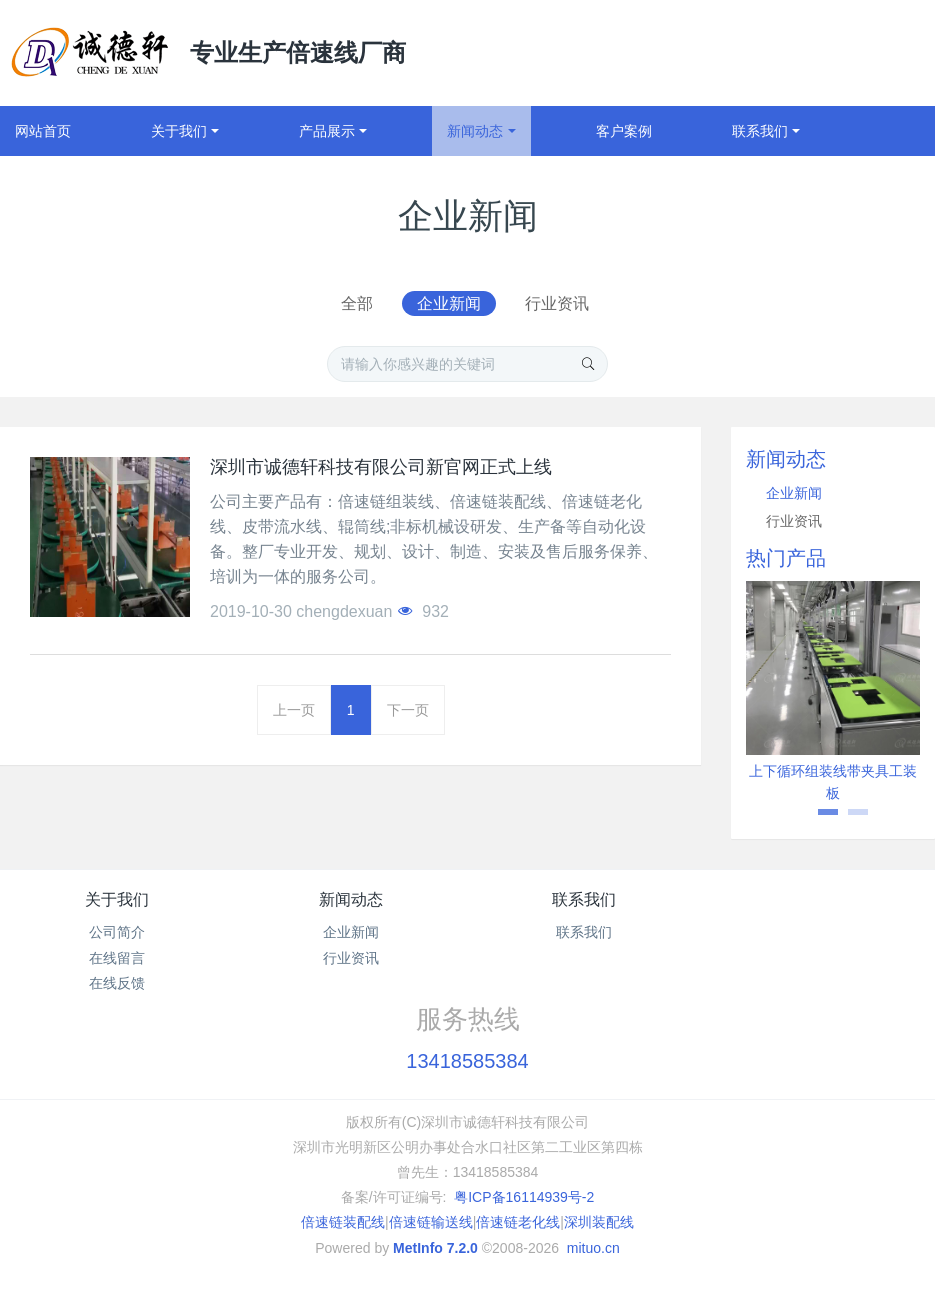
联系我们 (584, 899)
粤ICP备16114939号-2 (524, 1197)
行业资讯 (557, 303)
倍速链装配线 (343, 1222)
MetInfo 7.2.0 (435, 1248)
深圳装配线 (599, 1222)
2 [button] (848, 819)
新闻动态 (351, 899)
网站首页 (43, 131)
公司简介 (117, 932)
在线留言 (117, 958)
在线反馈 (117, 983)
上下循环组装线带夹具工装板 (833, 782)
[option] (833, 700)
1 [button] (818, 819)
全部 (357, 303)
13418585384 (467, 1061)
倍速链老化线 (518, 1222)
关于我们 (117, 899)
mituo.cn (593, 1248)
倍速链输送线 (431, 1222)
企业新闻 (449, 303)
